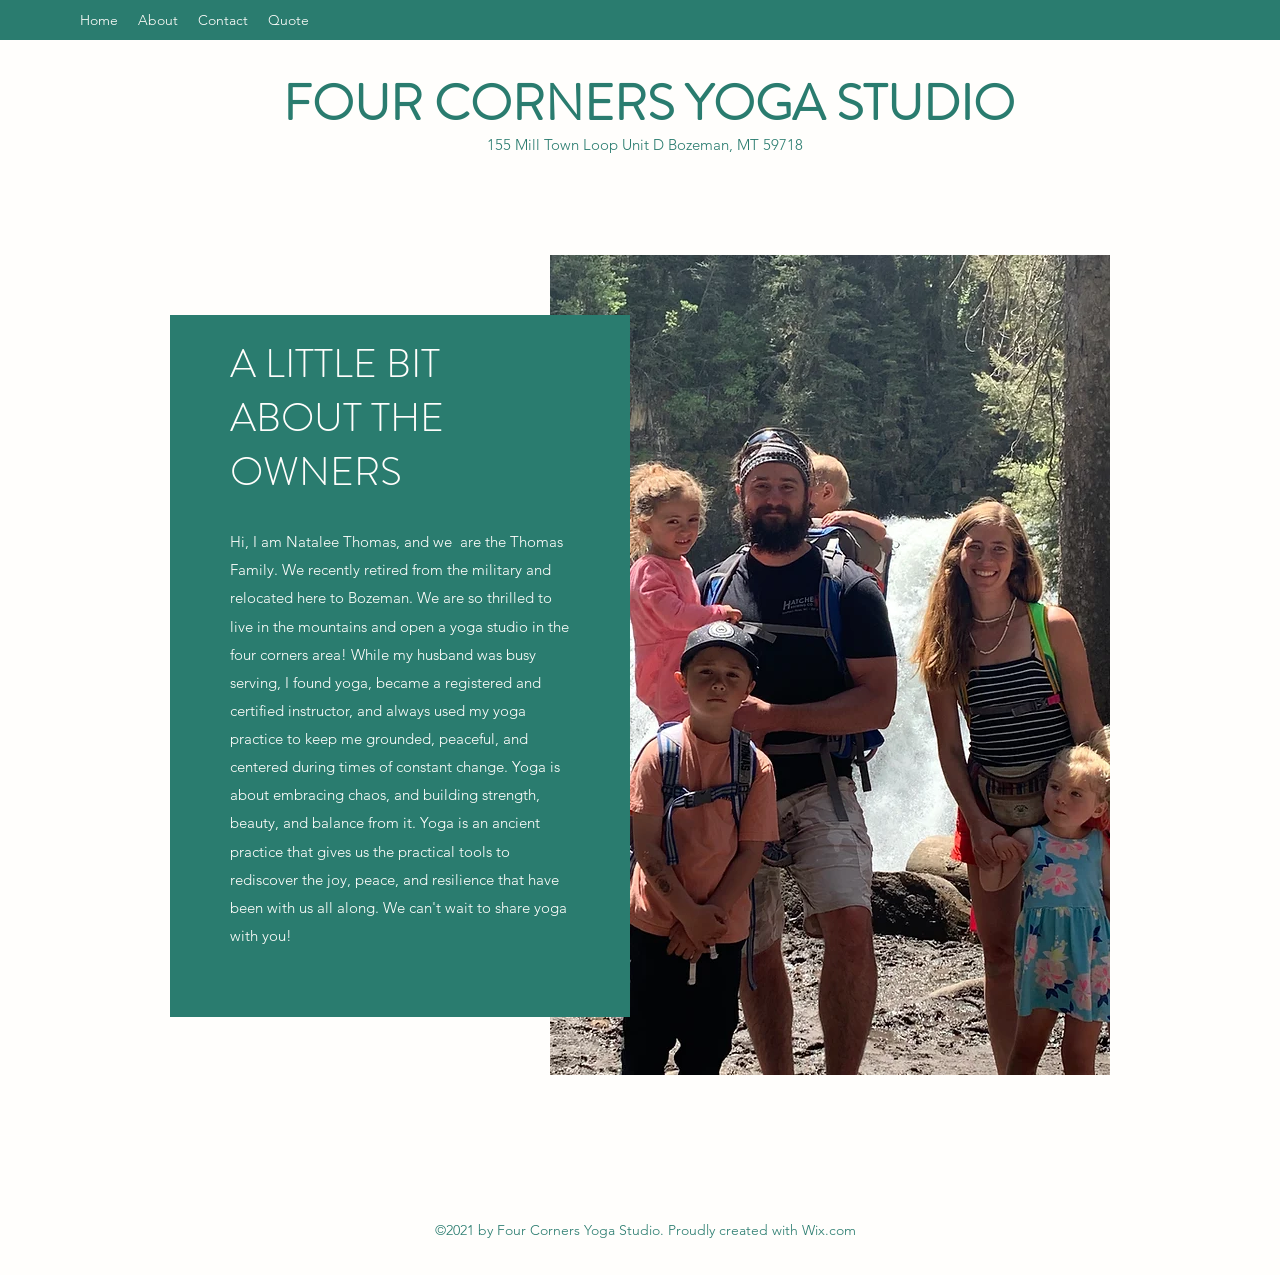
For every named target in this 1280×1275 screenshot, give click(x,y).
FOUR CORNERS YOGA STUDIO (649, 103)
